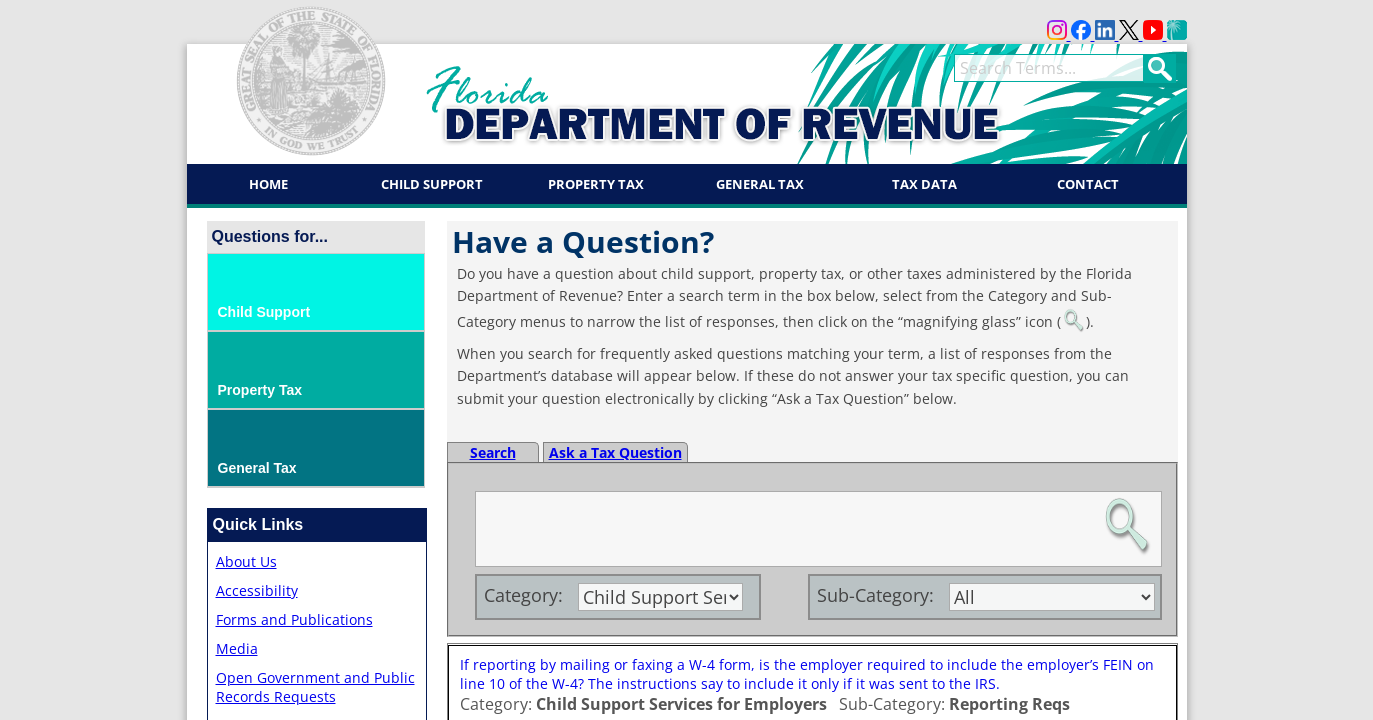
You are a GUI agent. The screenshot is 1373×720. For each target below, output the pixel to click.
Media (237, 648)
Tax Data (924, 184)
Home (268, 184)
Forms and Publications (294, 619)
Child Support (432, 184)
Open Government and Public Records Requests (315, 687)
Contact (1088, 184)
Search (493, 452)
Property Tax (596, 184)
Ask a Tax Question (615, 452)
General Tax (760, 184)
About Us (246, 561)
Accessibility (257, 590)
